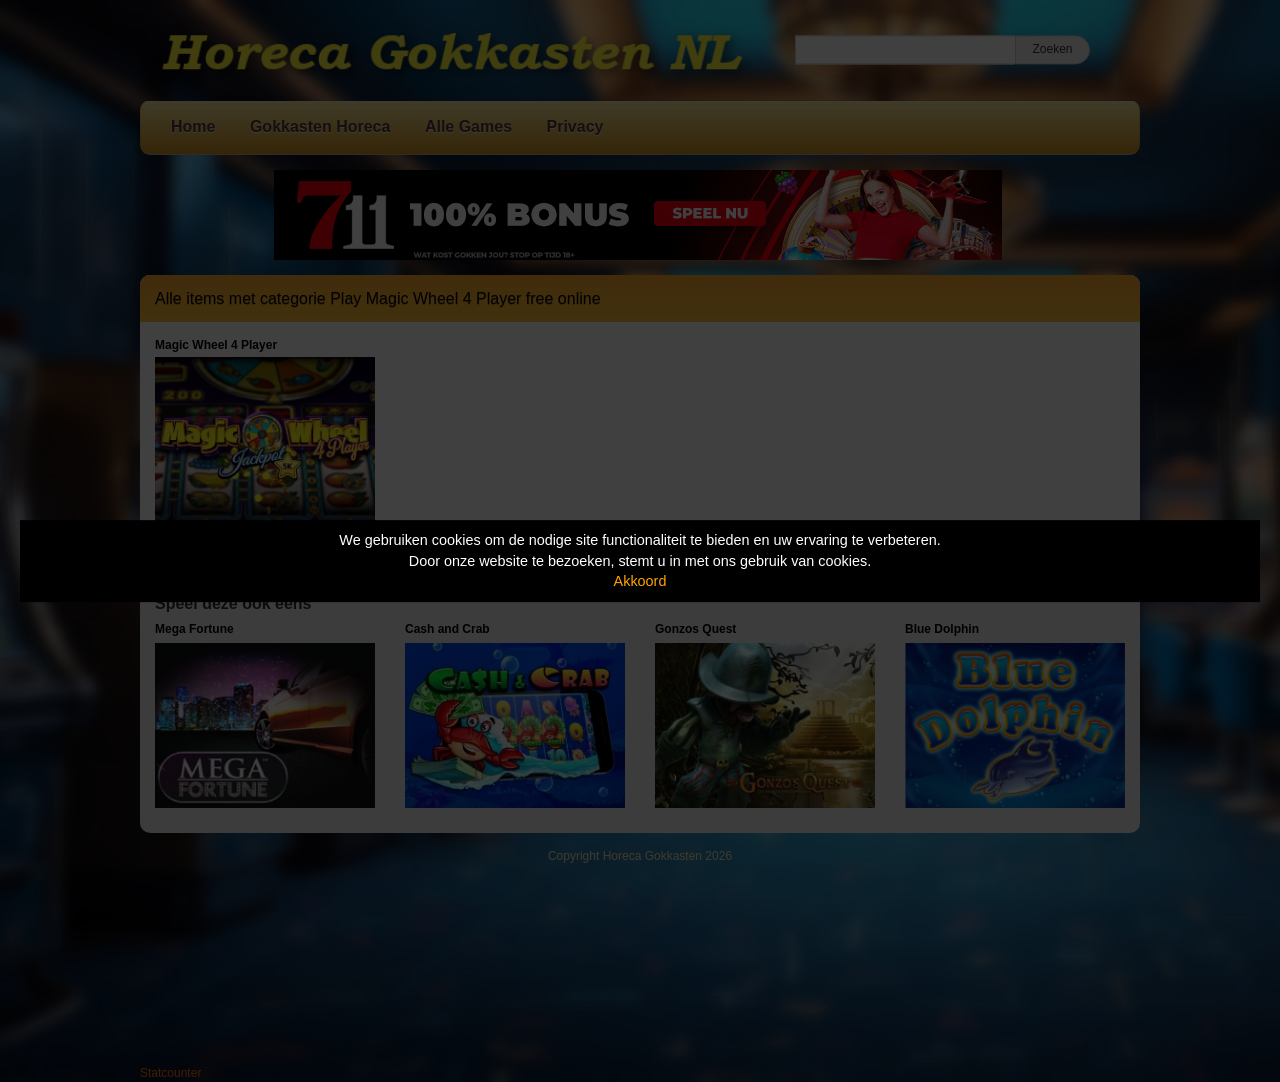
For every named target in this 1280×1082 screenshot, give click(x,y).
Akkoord (640, 581)
